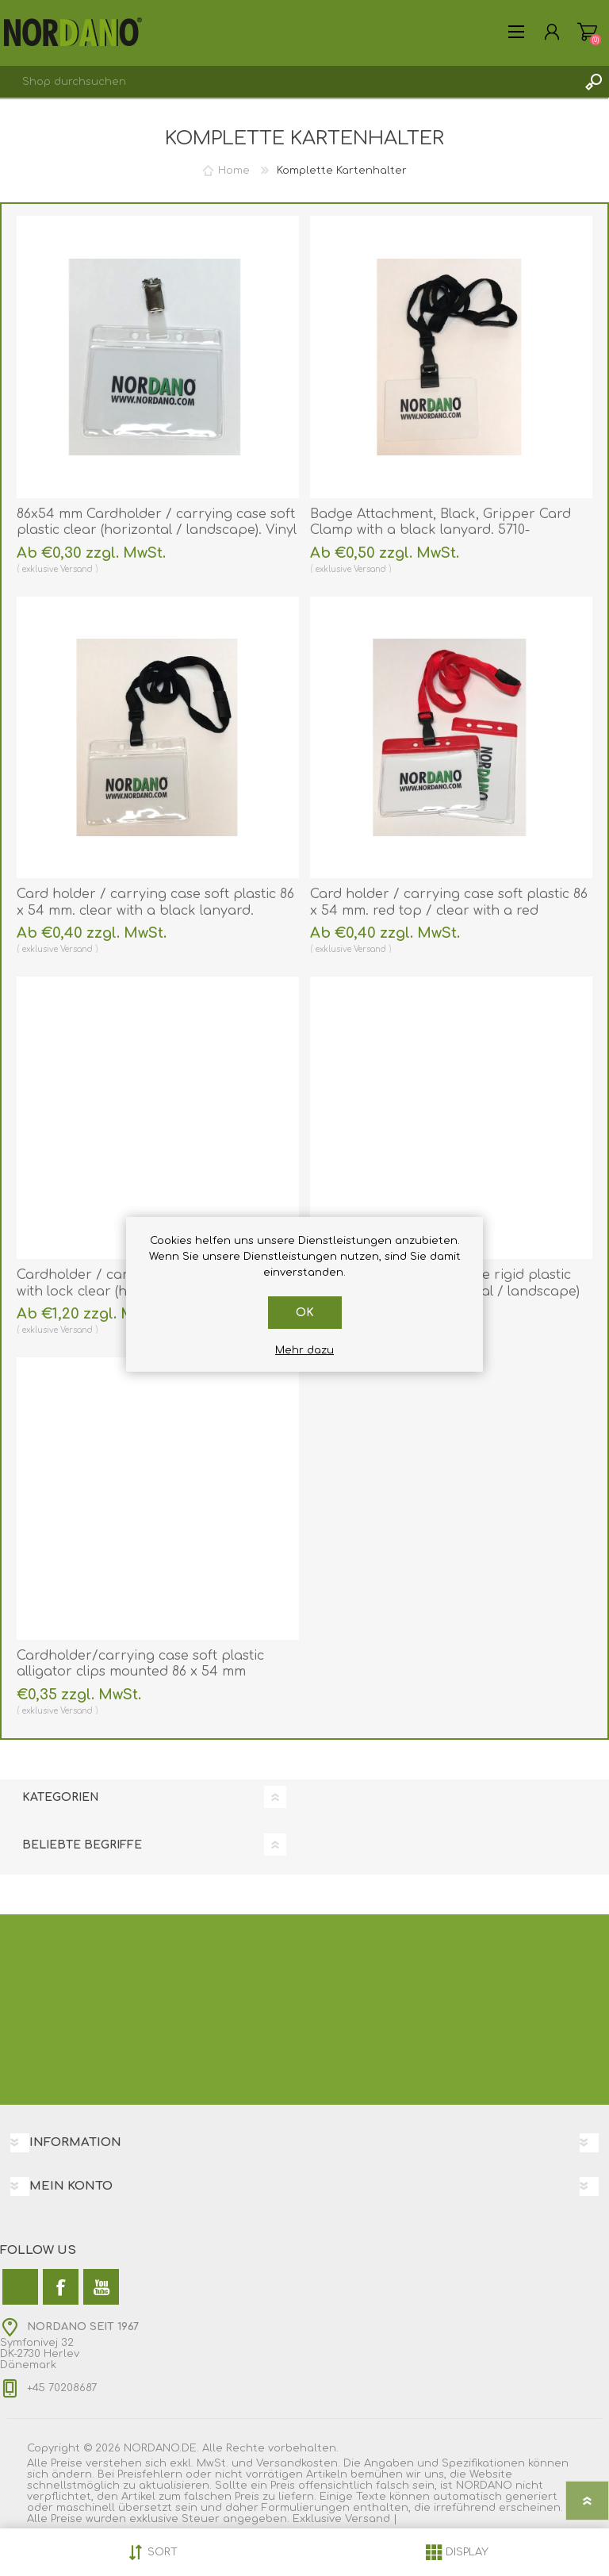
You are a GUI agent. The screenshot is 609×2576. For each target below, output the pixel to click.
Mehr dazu (304, 1350)
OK (305, 1313)
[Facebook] (61, 2287)
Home (234, 170)
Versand (76, 569)
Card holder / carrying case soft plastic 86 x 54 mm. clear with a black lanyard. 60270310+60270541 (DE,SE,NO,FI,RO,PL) (155, 911)
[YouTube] (101, 2287)
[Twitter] (20, 2287)
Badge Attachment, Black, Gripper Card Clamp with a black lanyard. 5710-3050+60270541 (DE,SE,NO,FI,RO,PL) (440, 531)
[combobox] (288, 82)
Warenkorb (587, 31)
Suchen (593, 82)
